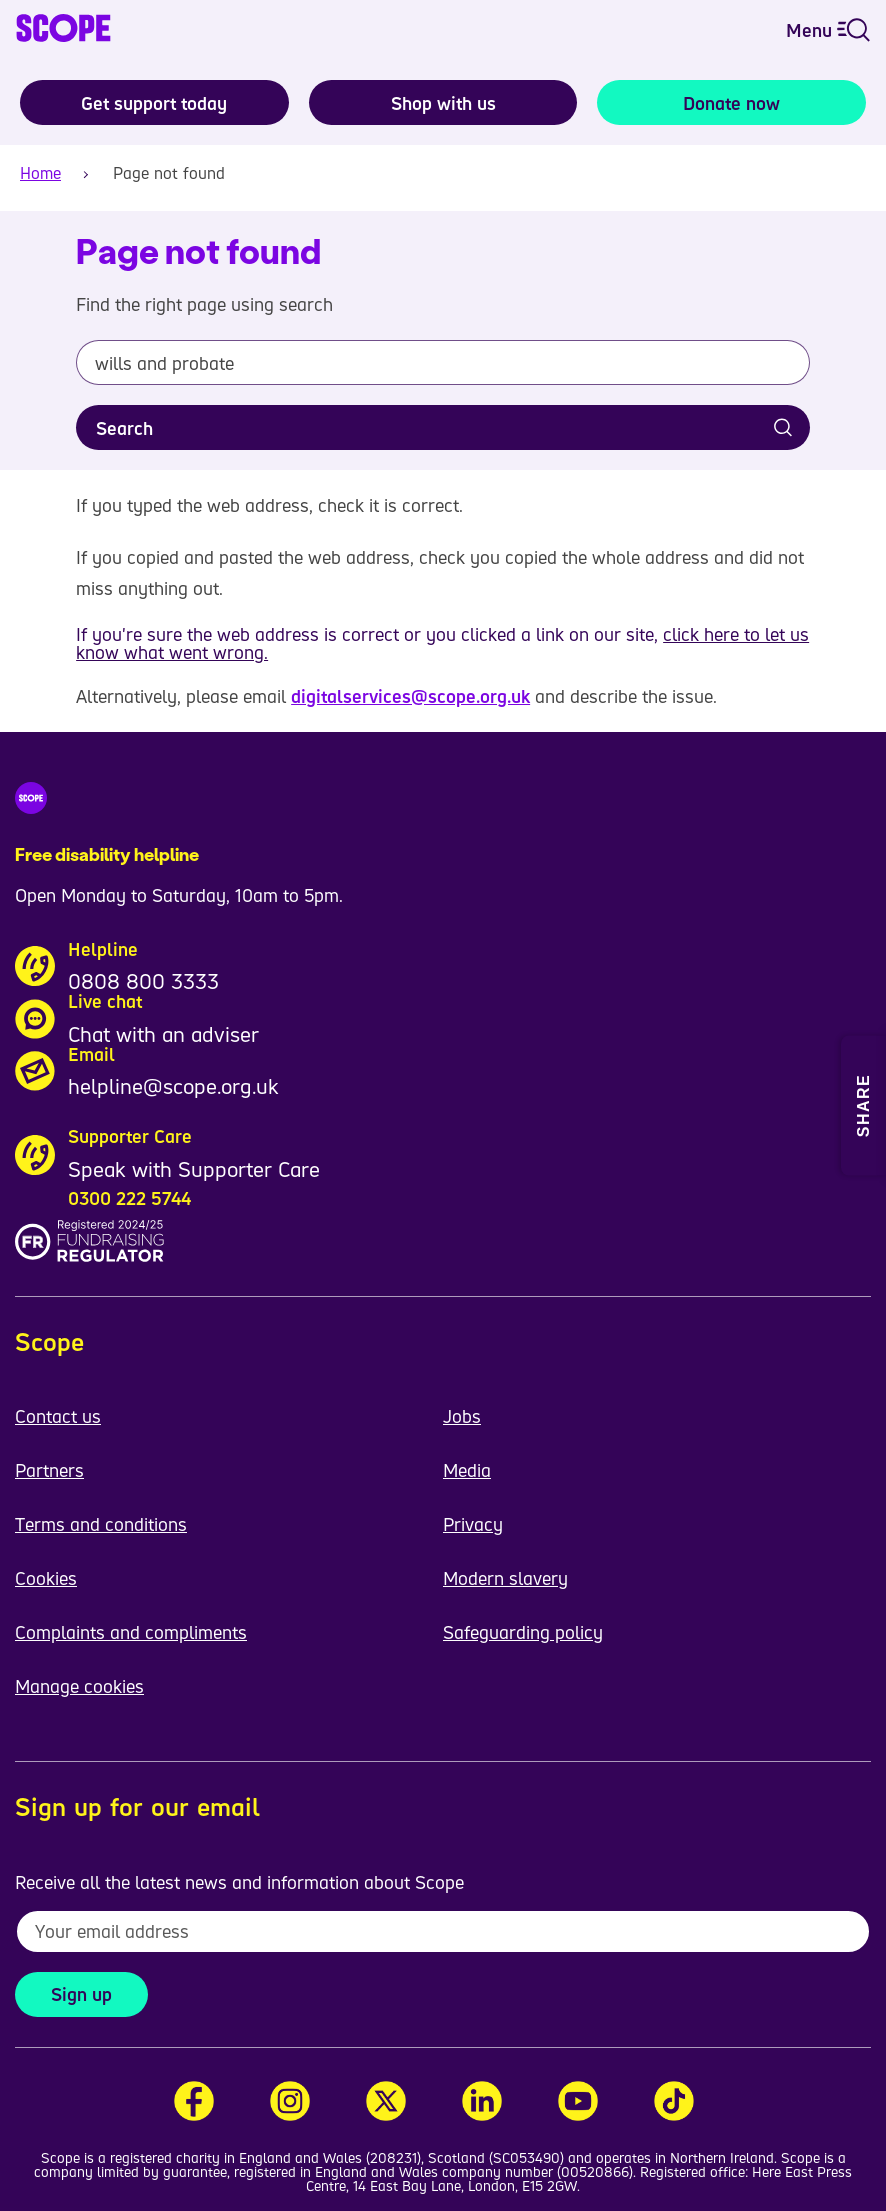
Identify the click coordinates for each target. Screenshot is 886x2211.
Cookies (46, 1578)
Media (467, 1470)
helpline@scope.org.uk (173, 1086)
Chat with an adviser (163, 1034)
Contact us (58, 1416)
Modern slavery (505, 1578)
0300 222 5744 (129, 1198)
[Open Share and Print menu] (863, 1106)
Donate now (731, 103)
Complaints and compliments (131, 1632)
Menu (828, 30)
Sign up (81, 1994)
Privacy (473, 1524)
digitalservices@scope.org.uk (410, 696)
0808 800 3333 (143, 981)
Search (124, 428)
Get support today (154, 103)
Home (40, 173)
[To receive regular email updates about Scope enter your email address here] (443, 1931)
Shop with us (443, 103)
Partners (49, 1470)
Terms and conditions (101, 1524)
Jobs (462, 1416)
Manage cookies (79, 1686)
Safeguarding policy (523, 1632)
